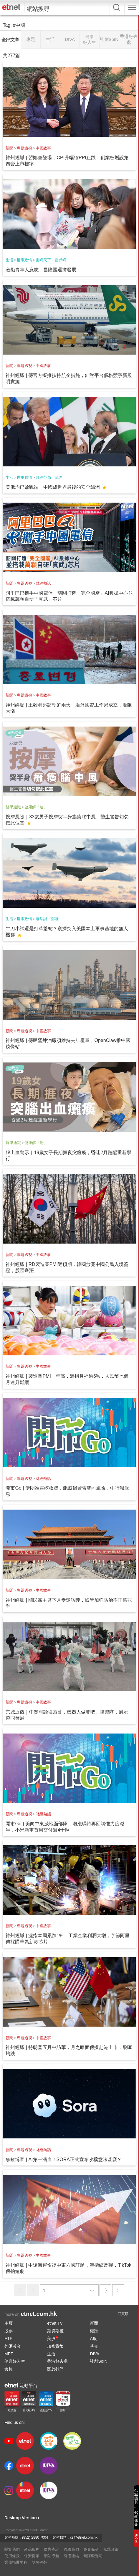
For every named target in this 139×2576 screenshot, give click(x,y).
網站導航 (51, 2556)
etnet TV (55, 2323)
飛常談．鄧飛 (47, 919)
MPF (8, 2353)
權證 (94, 2331)
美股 (52, 2338)
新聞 (9, 148)
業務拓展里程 (15, 2562)
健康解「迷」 (35, 807)
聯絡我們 (71, 2549)
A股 (93, 2338)
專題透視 (24, 148)
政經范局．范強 (49, 477)
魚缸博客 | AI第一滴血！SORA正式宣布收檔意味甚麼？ (64, 2159)
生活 (9, 260)
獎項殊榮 (39, 2562)
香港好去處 (57, 2361)
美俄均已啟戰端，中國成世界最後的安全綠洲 (53, 487)
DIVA (94, 2353)
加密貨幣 (55, 2346)
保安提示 (31, 2556)
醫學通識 (13, 807)
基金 (94, 2346)
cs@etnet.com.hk (83, 2537)
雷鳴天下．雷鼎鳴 (51, 260)
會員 (8, 2368)
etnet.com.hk (39, 2314)
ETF (8, 2338)
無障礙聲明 (92, 2556)
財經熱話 (43, 583)
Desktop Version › (21, 2517)
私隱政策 (110, 2549)
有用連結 (71, 2556)
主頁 (8, 2323)
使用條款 (12, 2556)
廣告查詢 (51, 2549)
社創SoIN (98, 2361)
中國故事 (43, 148)
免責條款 (91, 2549)
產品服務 (31, 2549)
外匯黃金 (12, 2346)
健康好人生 (14, 2361)
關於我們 (55, 2368)
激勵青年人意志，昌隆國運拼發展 (41, 269)
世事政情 (24, 260)
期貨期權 (55, 2331)
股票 (8, 2331)
